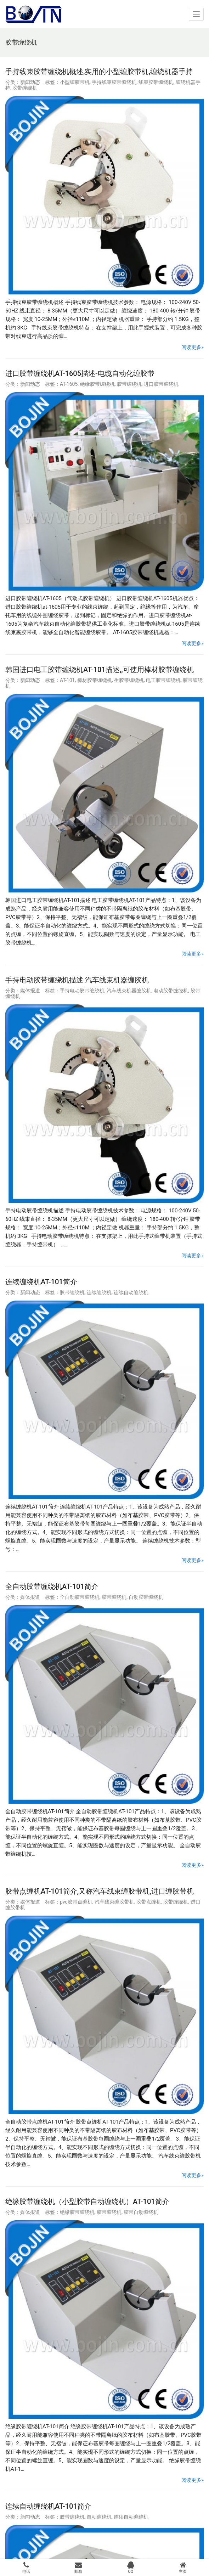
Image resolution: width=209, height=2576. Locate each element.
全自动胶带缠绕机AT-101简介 (51, 1586)
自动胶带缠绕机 (146, 1597)
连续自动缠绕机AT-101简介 (48, 2506)
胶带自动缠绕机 (141, 2212)
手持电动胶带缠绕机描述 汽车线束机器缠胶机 (77, 980)
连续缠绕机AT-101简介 (41, 1282)
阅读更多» (192, 347)
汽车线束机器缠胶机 (129, 990)
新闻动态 (30, 82)
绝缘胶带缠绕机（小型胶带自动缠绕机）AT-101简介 (87, 2201)
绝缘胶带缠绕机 (97, 384)
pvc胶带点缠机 (76, 1902)
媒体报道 (30, 990)
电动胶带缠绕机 (170, 990)
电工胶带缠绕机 (163, 680)
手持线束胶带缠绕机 (114, 82)
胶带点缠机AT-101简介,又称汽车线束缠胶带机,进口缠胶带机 (99, 1891)
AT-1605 (69, 384)
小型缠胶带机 (75, 82)
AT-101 (67, 680)
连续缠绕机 (99, 1292)
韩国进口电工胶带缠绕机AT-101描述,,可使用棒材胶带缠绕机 (99, 669)
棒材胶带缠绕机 (94, 680)
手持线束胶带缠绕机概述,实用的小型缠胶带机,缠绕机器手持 (99, 71)
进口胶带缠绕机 (161, 384)
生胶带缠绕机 (129, 680)
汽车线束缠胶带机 (114, 1902)
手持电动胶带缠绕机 (82, 990)
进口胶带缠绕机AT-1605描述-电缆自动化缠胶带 (79, 373)
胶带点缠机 (148, 1902)
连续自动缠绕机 (131, 1292)
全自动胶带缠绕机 (80, 1597)
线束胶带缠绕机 (156, 82)
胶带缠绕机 (24, 88)
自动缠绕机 (99, 2517)
